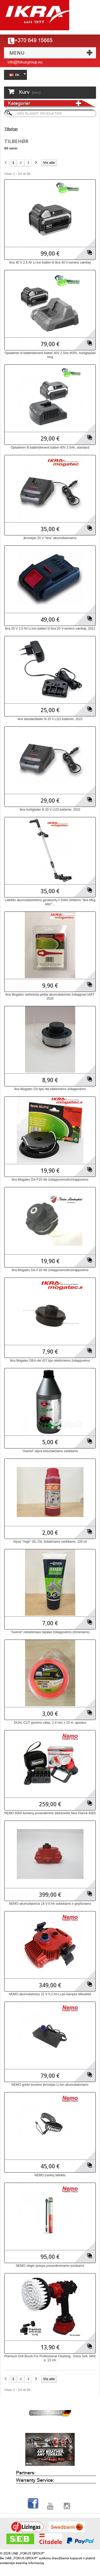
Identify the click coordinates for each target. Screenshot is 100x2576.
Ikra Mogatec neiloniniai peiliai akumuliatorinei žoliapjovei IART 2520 (50, 996)
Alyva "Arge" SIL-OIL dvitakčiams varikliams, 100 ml (50, 1541)
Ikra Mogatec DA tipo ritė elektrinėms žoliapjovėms (50, 1089)
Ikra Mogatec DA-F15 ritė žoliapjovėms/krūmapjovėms (49, 1179)
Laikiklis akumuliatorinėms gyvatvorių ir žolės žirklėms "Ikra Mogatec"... (50, 902)
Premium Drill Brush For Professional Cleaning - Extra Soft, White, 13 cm (49, 2358)
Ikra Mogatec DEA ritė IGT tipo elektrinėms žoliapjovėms (50, 1360)
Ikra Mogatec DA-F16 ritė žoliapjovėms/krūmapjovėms (49, 1270)
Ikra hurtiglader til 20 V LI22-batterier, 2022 (50, 809)
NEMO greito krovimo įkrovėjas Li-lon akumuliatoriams (50, 2085)
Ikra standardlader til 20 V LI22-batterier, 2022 (49, 719)
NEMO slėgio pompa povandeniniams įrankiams (50, 2266)
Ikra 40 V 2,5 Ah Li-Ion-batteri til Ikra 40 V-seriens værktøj (50, 262)
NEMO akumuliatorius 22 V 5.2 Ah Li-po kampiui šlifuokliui (50, 1994)
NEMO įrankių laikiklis (49, 2175)
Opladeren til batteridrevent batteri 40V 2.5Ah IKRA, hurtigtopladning (50, 355)
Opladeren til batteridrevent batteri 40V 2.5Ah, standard (50, 447)
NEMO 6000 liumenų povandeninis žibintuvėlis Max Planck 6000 (50, 1813)
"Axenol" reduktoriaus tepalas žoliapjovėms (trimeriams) (50, 1632)
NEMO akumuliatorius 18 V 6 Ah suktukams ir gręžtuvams (50, 1904)
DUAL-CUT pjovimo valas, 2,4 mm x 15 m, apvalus (50, 1722)
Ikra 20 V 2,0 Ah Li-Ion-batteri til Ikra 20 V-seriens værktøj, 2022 (50, 628)
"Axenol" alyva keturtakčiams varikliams (50, 1451)
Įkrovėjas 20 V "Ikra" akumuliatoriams (50, 538)
